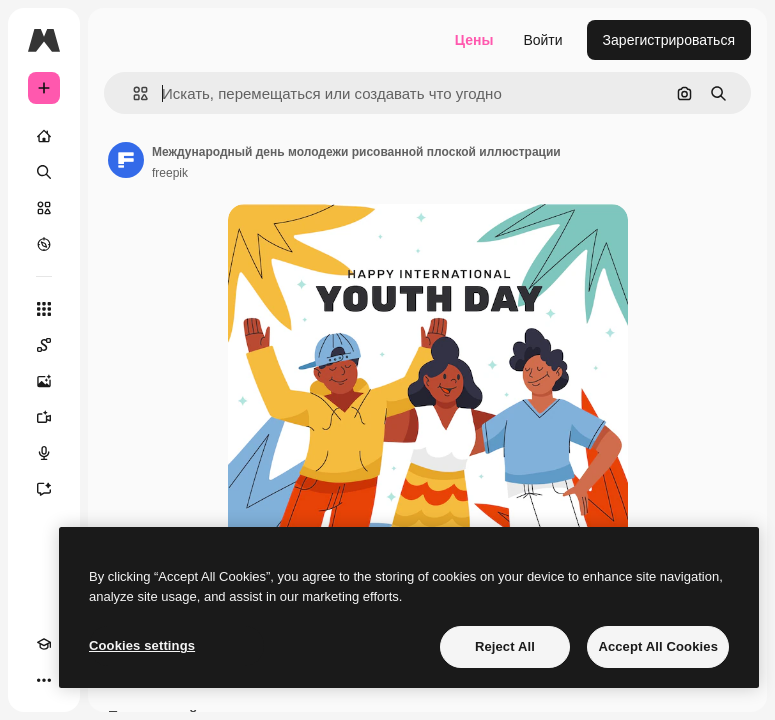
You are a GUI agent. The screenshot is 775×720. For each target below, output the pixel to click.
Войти (542, 40)
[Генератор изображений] (44, 381)
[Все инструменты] (44, 309)
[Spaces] (44, 345)
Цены (474, 40)
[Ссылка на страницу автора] (126, 160)
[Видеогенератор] (44, 417)
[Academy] (44, 644)
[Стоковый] (44, 208)
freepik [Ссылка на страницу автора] (170, 173)
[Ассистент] (44, 489)
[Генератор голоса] (44, 453)
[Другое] (44, 680)
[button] (132, 93)
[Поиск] (44, 172)
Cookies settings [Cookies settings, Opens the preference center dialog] (142, 645)
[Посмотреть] (44, 244)
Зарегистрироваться (669, 40)
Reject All (505, 646)
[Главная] (44, 136)
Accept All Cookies (658, 646)
